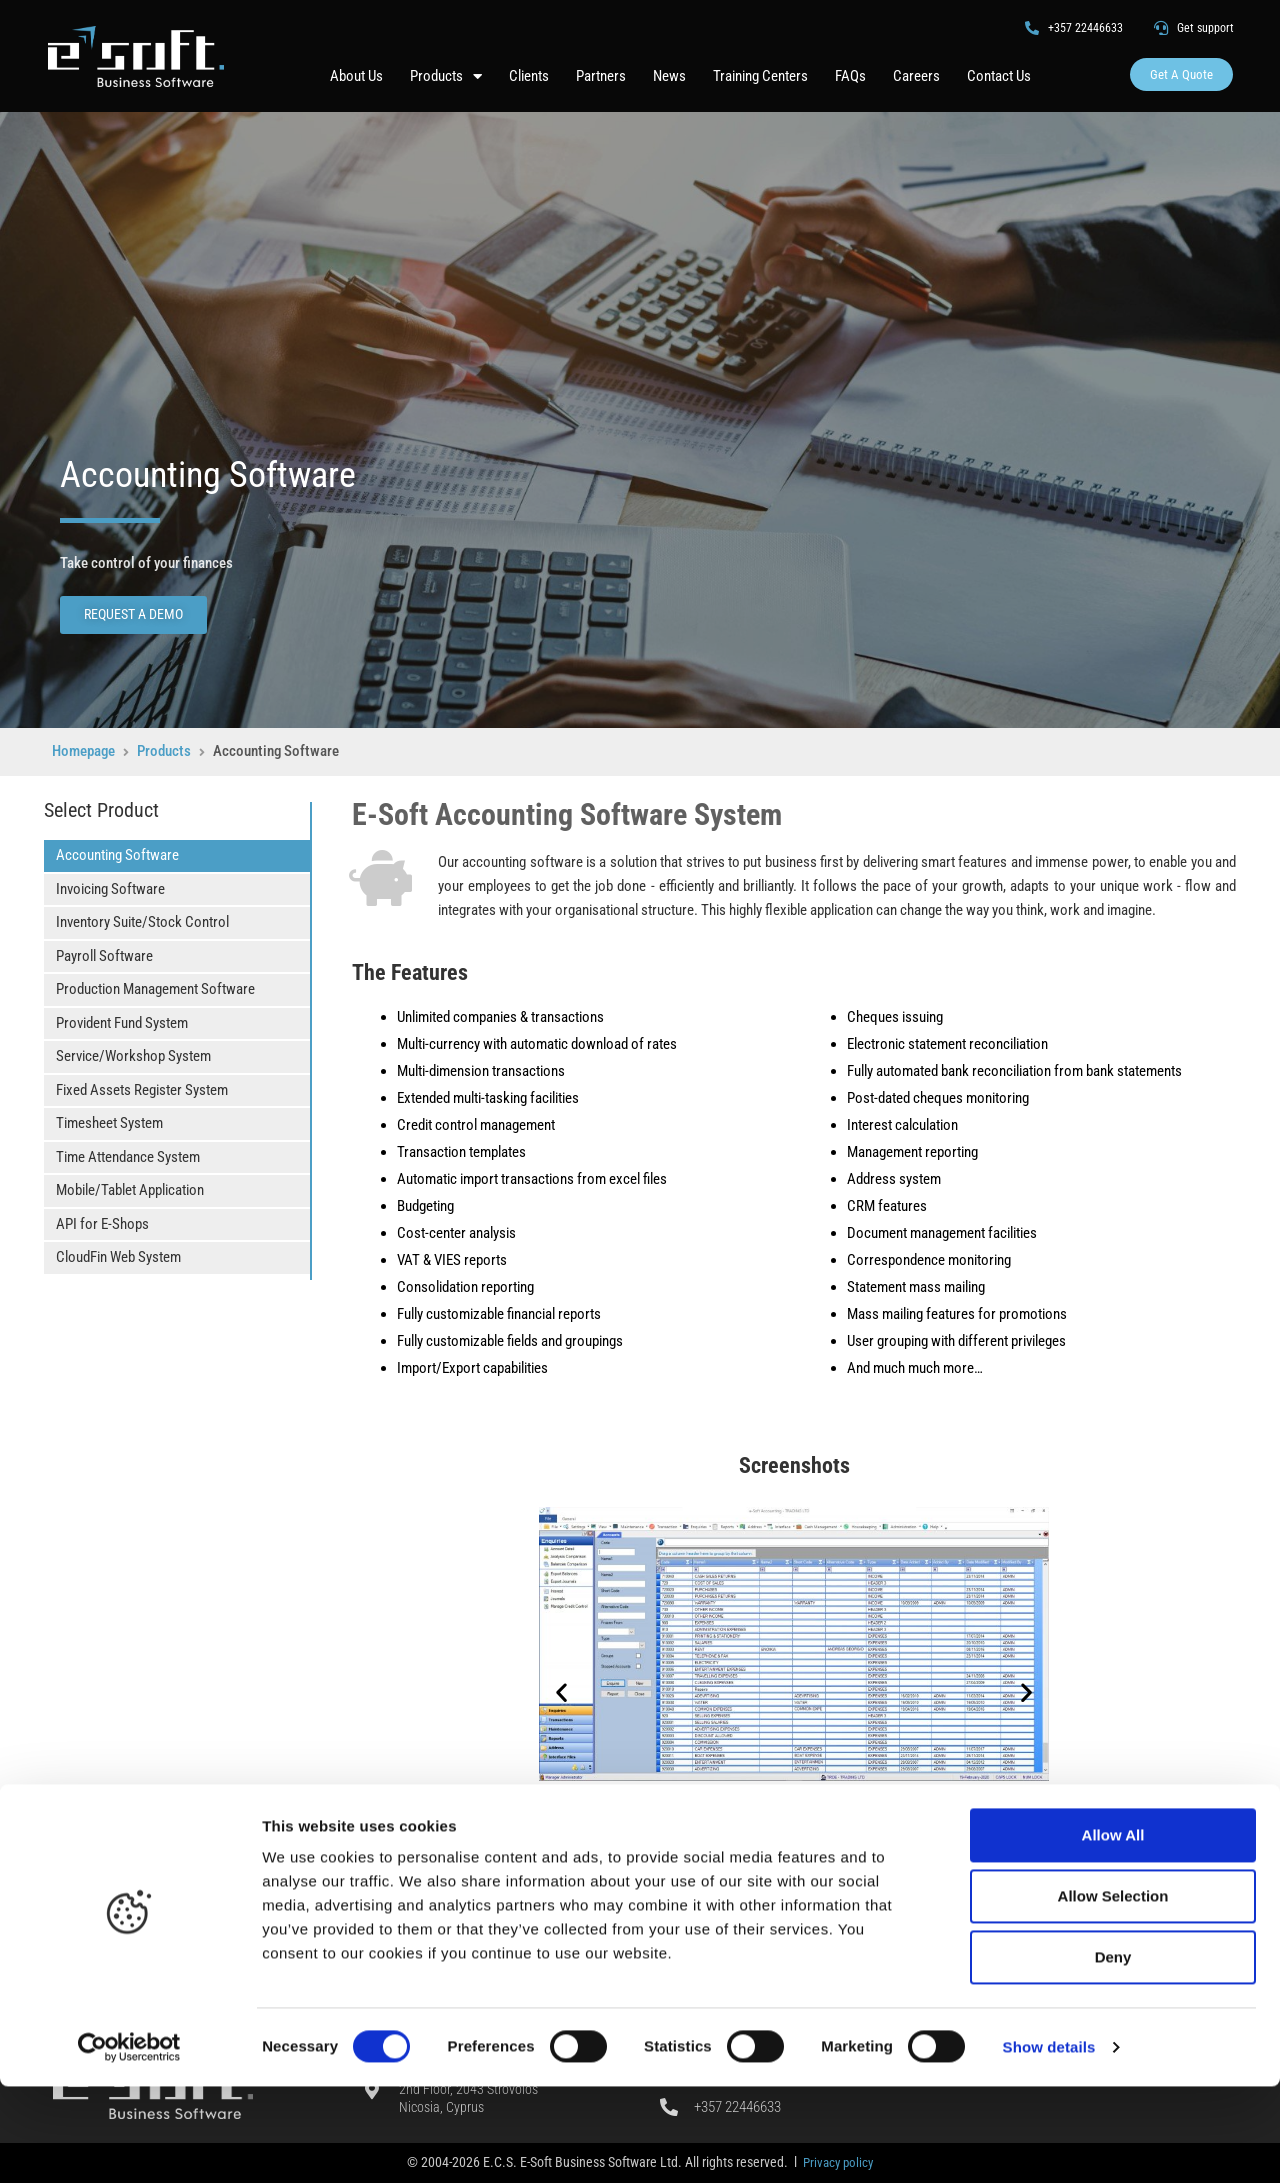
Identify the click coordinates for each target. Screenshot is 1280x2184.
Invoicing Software (110, 888)
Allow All (1113, 1932)
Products (446, 75)
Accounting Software (117, 855)
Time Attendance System (128, 1156)
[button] (561, 1691)
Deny (1113, 2054)
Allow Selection (1113, 1993)
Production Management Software (155, 989)
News (669, 76)
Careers (916, 76)
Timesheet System (109, 1123)
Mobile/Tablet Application (130, 1190)
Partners (601, 76)
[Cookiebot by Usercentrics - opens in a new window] (129, 2145)
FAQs (850, 76)
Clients (529, 76)
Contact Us (999, 76)
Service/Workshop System (133, 1056)
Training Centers (760, 76)
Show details (1049, 2144)
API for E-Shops (102, 1223)
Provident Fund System (122, 1022)
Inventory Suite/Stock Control (142, 922)
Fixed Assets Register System (142, 1089)
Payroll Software (104, 955)
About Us (356, 76)
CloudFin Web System (118, 1257)
